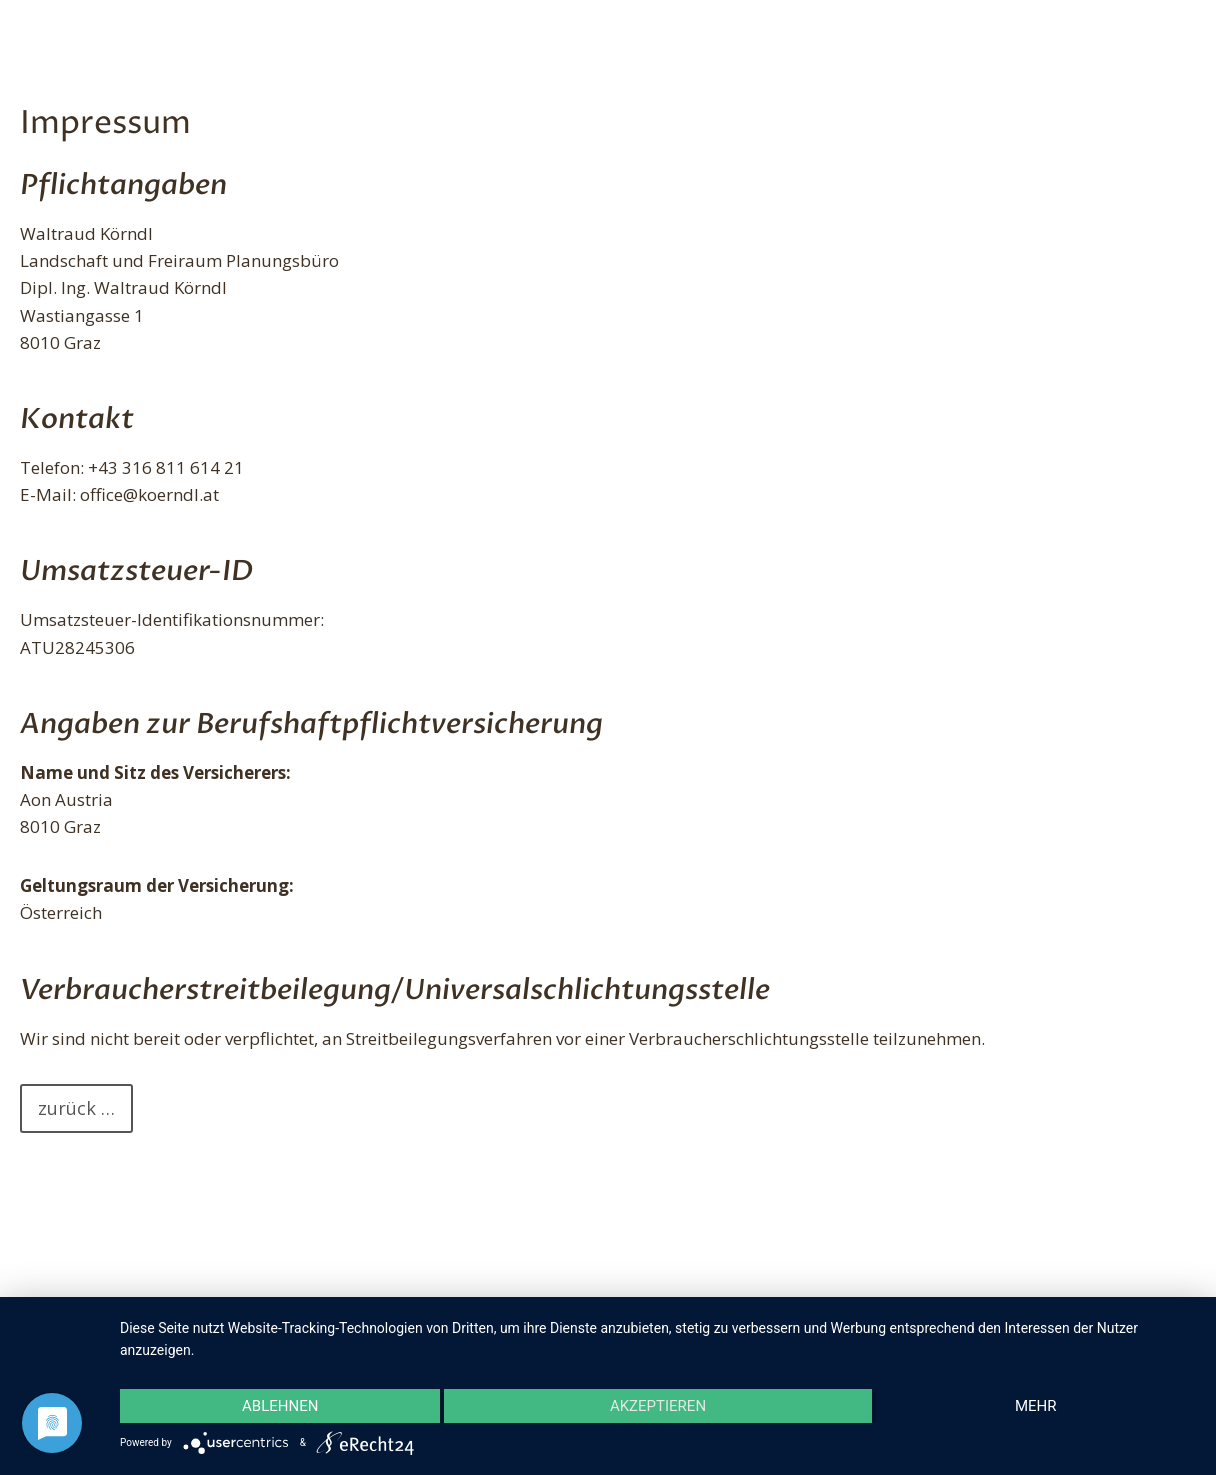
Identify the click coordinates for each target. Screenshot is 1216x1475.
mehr (1036, 1406)
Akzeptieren (658, 1406)
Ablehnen (280, 1406)
